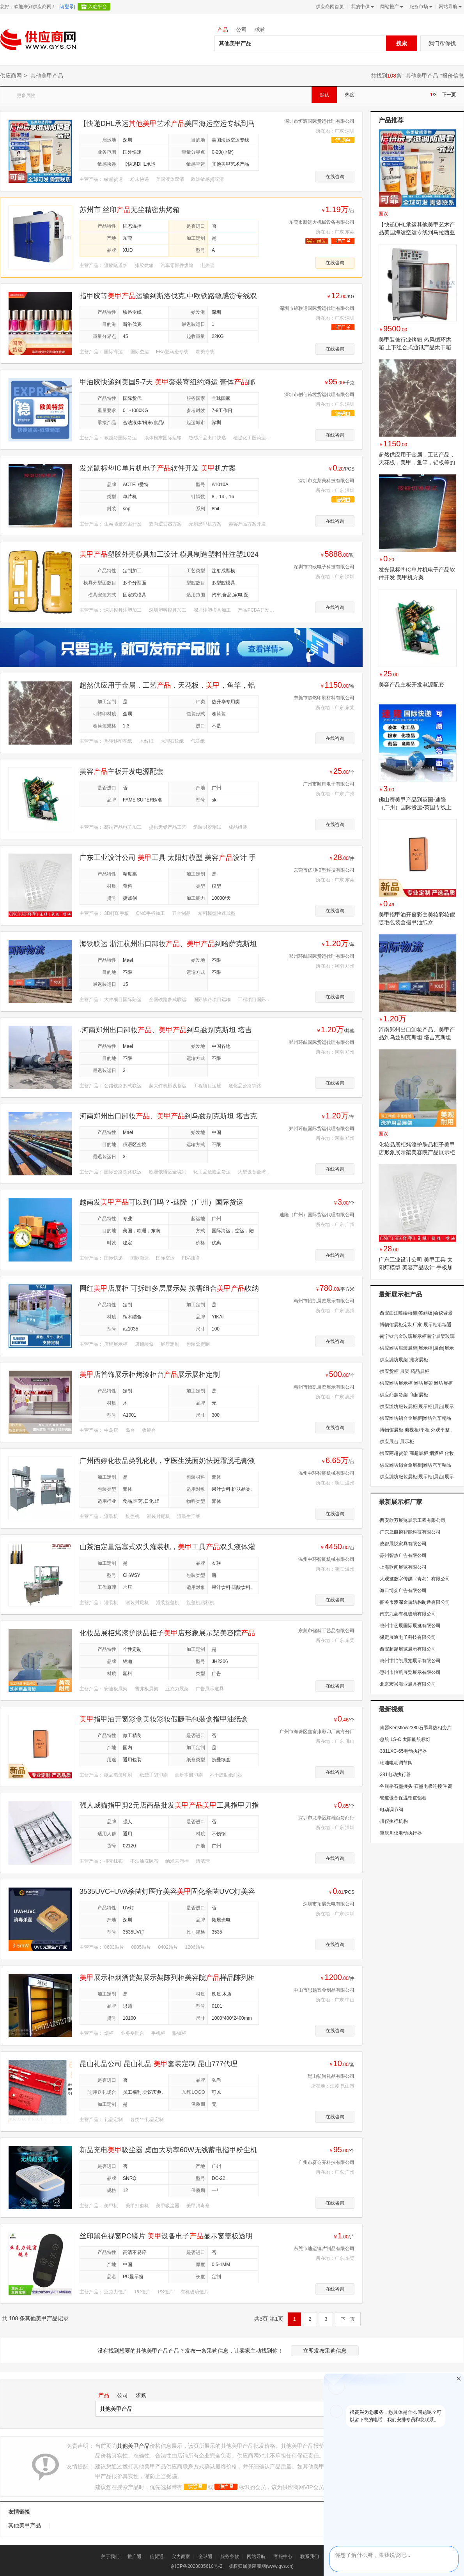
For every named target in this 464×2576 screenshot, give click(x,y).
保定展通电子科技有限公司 (407, 1637)
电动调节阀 (391, 1809)
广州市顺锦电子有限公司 (328, 784)
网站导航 (449, 6)
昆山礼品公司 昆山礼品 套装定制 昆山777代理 (158, 2064)
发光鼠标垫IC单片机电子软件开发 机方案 (158, 468)
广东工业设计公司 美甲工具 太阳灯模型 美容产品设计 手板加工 (416, 1267)
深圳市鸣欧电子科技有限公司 (324, 567)
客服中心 (283, 2556)
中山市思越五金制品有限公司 (324, 1990)
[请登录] (66, 6)
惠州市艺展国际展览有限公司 (410, 1625)
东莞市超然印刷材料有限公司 (324, 698)
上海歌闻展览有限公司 (403, 1567)
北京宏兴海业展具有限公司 (407, 1684)
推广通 (135, 2556)
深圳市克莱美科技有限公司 (326, 480)
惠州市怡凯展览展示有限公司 (324, 1301)
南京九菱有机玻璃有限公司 (407, 1614)
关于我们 (110, 2556)
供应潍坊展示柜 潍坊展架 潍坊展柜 (416, 1383)
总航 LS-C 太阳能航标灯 (404, 1739)
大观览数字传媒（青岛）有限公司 (414, 1579)
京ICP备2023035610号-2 (196, 2566)
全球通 (205, 2556)
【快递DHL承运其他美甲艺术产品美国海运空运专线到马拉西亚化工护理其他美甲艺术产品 (417, 232)
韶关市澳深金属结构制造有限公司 (414, 1602)
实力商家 (181, 2556)
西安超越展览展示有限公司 (407, 1649)
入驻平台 (97, 6)
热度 (349, 94)
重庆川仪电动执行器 (400, 1833)
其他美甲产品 (422, 76)
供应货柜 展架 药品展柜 (404, 1371)
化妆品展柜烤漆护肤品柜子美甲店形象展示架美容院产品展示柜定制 (417, 1152)
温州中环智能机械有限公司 (326, 1473)
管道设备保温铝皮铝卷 (403, 1798)
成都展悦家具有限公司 (403, 1543)
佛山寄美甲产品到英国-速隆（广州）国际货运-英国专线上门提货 (415, 807)
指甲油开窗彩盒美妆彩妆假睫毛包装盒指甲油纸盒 (164, 1719)
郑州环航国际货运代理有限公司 (321, 956)
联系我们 (309, 2556)
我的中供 (361, 6)
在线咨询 (335, 176)
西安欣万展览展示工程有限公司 (412, 1520)
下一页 (449, 94)
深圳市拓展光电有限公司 (328, 1904)
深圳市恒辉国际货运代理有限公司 (319, 121)
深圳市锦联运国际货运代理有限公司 (317, 308)
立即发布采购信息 (325, 2351)
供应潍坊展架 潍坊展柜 (403, 1359)
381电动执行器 (395, 1774)
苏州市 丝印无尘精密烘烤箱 (130, 210)
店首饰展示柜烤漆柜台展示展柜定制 (150, 1374)
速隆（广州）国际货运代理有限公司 (317, 1214)
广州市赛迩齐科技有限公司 (326, 2162)
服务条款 (229, 2556)
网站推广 (391, 6)
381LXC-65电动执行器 (403, 1751)
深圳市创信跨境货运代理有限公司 (319, 394)
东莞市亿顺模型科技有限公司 (324, 870)
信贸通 (157, 2556)
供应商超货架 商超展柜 (403, 1395)
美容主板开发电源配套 (122, 771)
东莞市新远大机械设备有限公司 (321, 222)
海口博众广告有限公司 (403, 1590)
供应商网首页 (330, 6)
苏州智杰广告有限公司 (403, 1555)
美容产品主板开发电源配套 (411, 684)
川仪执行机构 (393, 1821)
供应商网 (11, 76)
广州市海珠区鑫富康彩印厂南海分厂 (317, 1731)
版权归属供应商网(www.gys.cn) (261, 2566)
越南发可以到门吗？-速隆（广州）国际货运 (161, 1202)
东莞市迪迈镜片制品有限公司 (324, 2248)
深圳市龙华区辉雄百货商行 (326, 1818)
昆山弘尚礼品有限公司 (331, 2076)
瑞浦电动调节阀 (396, 1763)
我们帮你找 (442, 43)
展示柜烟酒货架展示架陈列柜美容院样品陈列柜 (167, 1978)
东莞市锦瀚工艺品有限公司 (326, 1630)
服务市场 (420, 6)
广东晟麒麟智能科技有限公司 (410, 1532)
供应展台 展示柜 (396, 1441)
